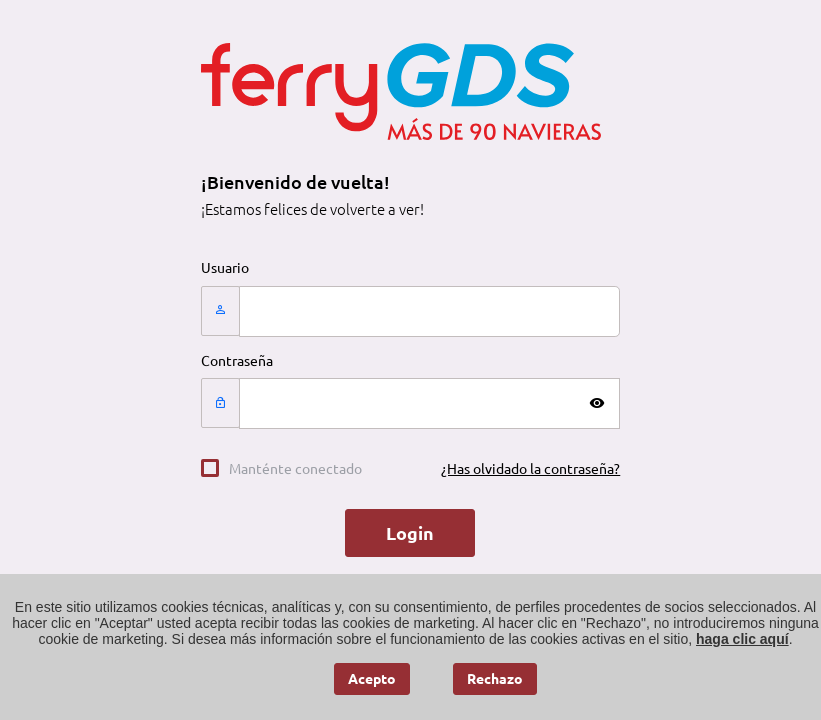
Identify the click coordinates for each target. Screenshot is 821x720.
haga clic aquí (742, 639)
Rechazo (495, 679)
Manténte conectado (295, 469)
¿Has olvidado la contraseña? (530, 469)
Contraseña (237, 361)
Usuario (225, 268)
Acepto (372, 679)
